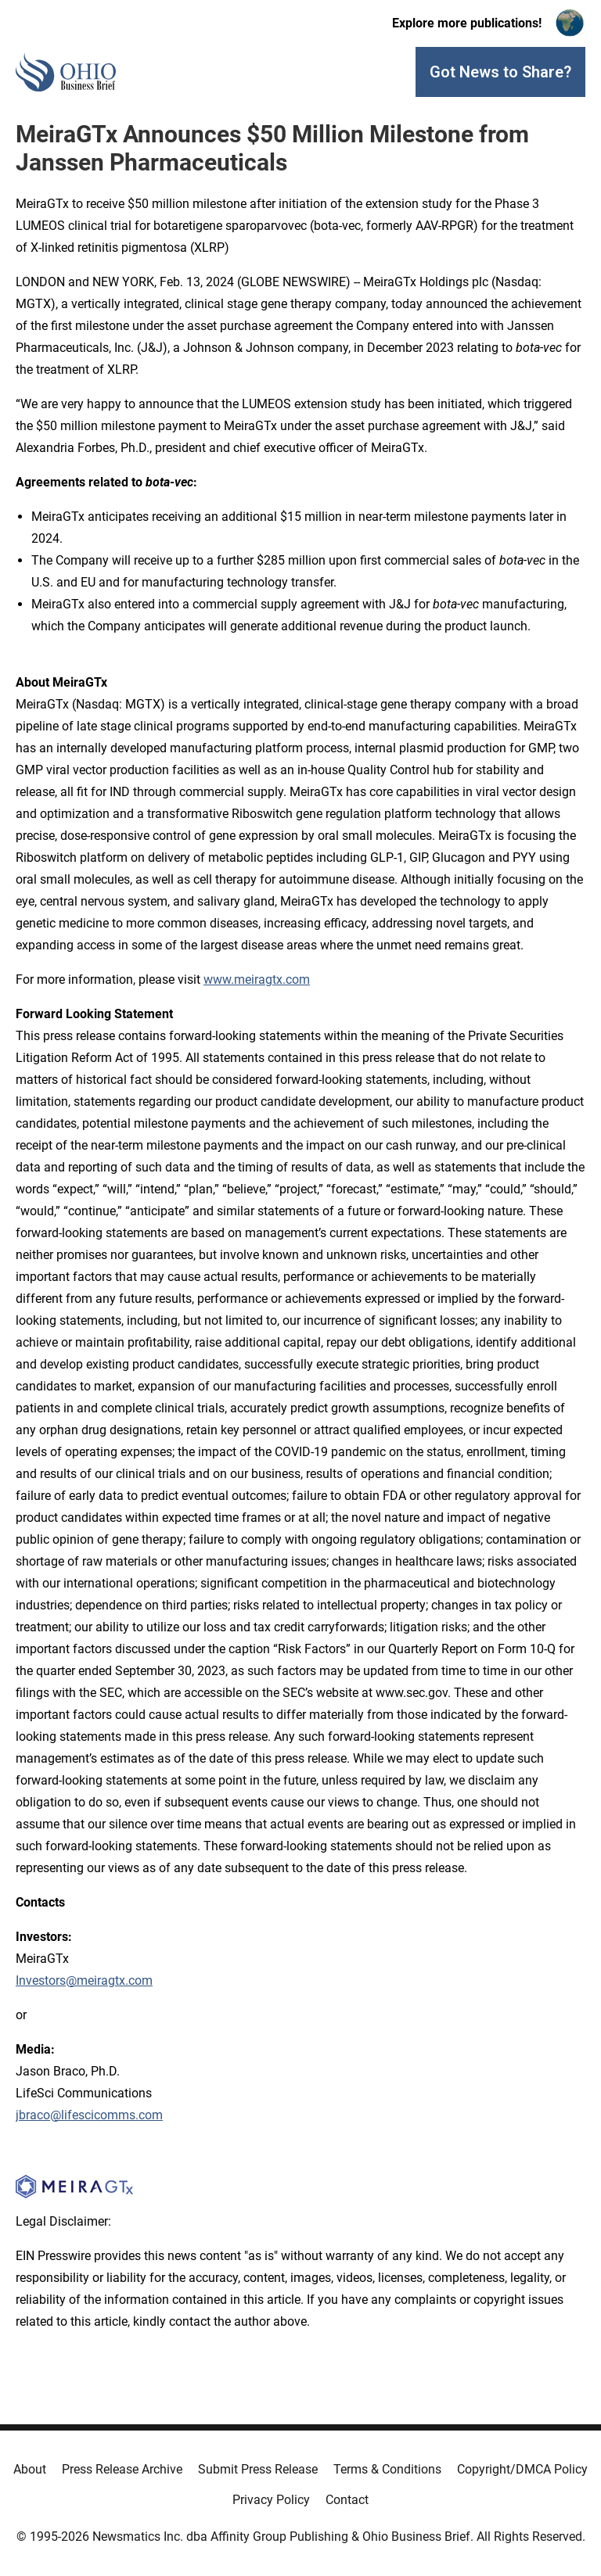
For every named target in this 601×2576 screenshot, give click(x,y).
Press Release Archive (122, 2469)
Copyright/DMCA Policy (522, 2469)
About (29, 2469)
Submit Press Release (258, 2469)
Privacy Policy (271, 2499)
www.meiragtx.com (256, 979)
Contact (347, 2499)
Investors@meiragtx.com (84, 1980)
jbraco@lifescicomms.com (89, 2115)
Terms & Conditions (387, 2469)
